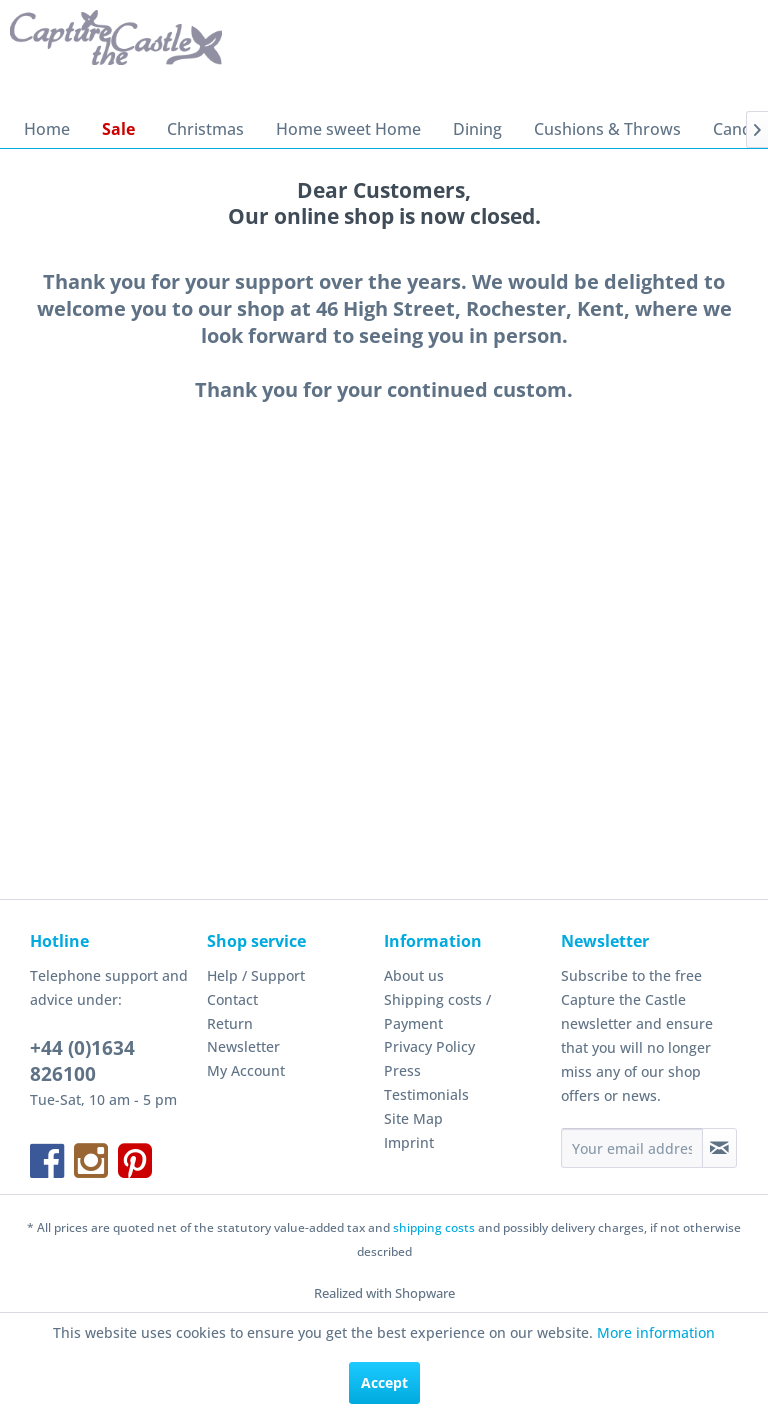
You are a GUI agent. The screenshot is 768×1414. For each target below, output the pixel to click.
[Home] (47, 129)
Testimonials (426, 1094)
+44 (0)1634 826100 (82, 1061)
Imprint (409, 1142)
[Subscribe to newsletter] (719, 1148)
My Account (246, 1070)
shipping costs (434, 1227)
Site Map (413, 1118)
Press (402, 1070)
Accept (384, 1382)
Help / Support (256, 975)
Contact (232, 999)
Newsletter (243, 1046)
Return (230, 1023)
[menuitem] (47, 129)
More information (656, 1332)
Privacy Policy (429, 1046)
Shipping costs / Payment (437, 1011)
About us (414, 975)
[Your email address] (632, 1148)
